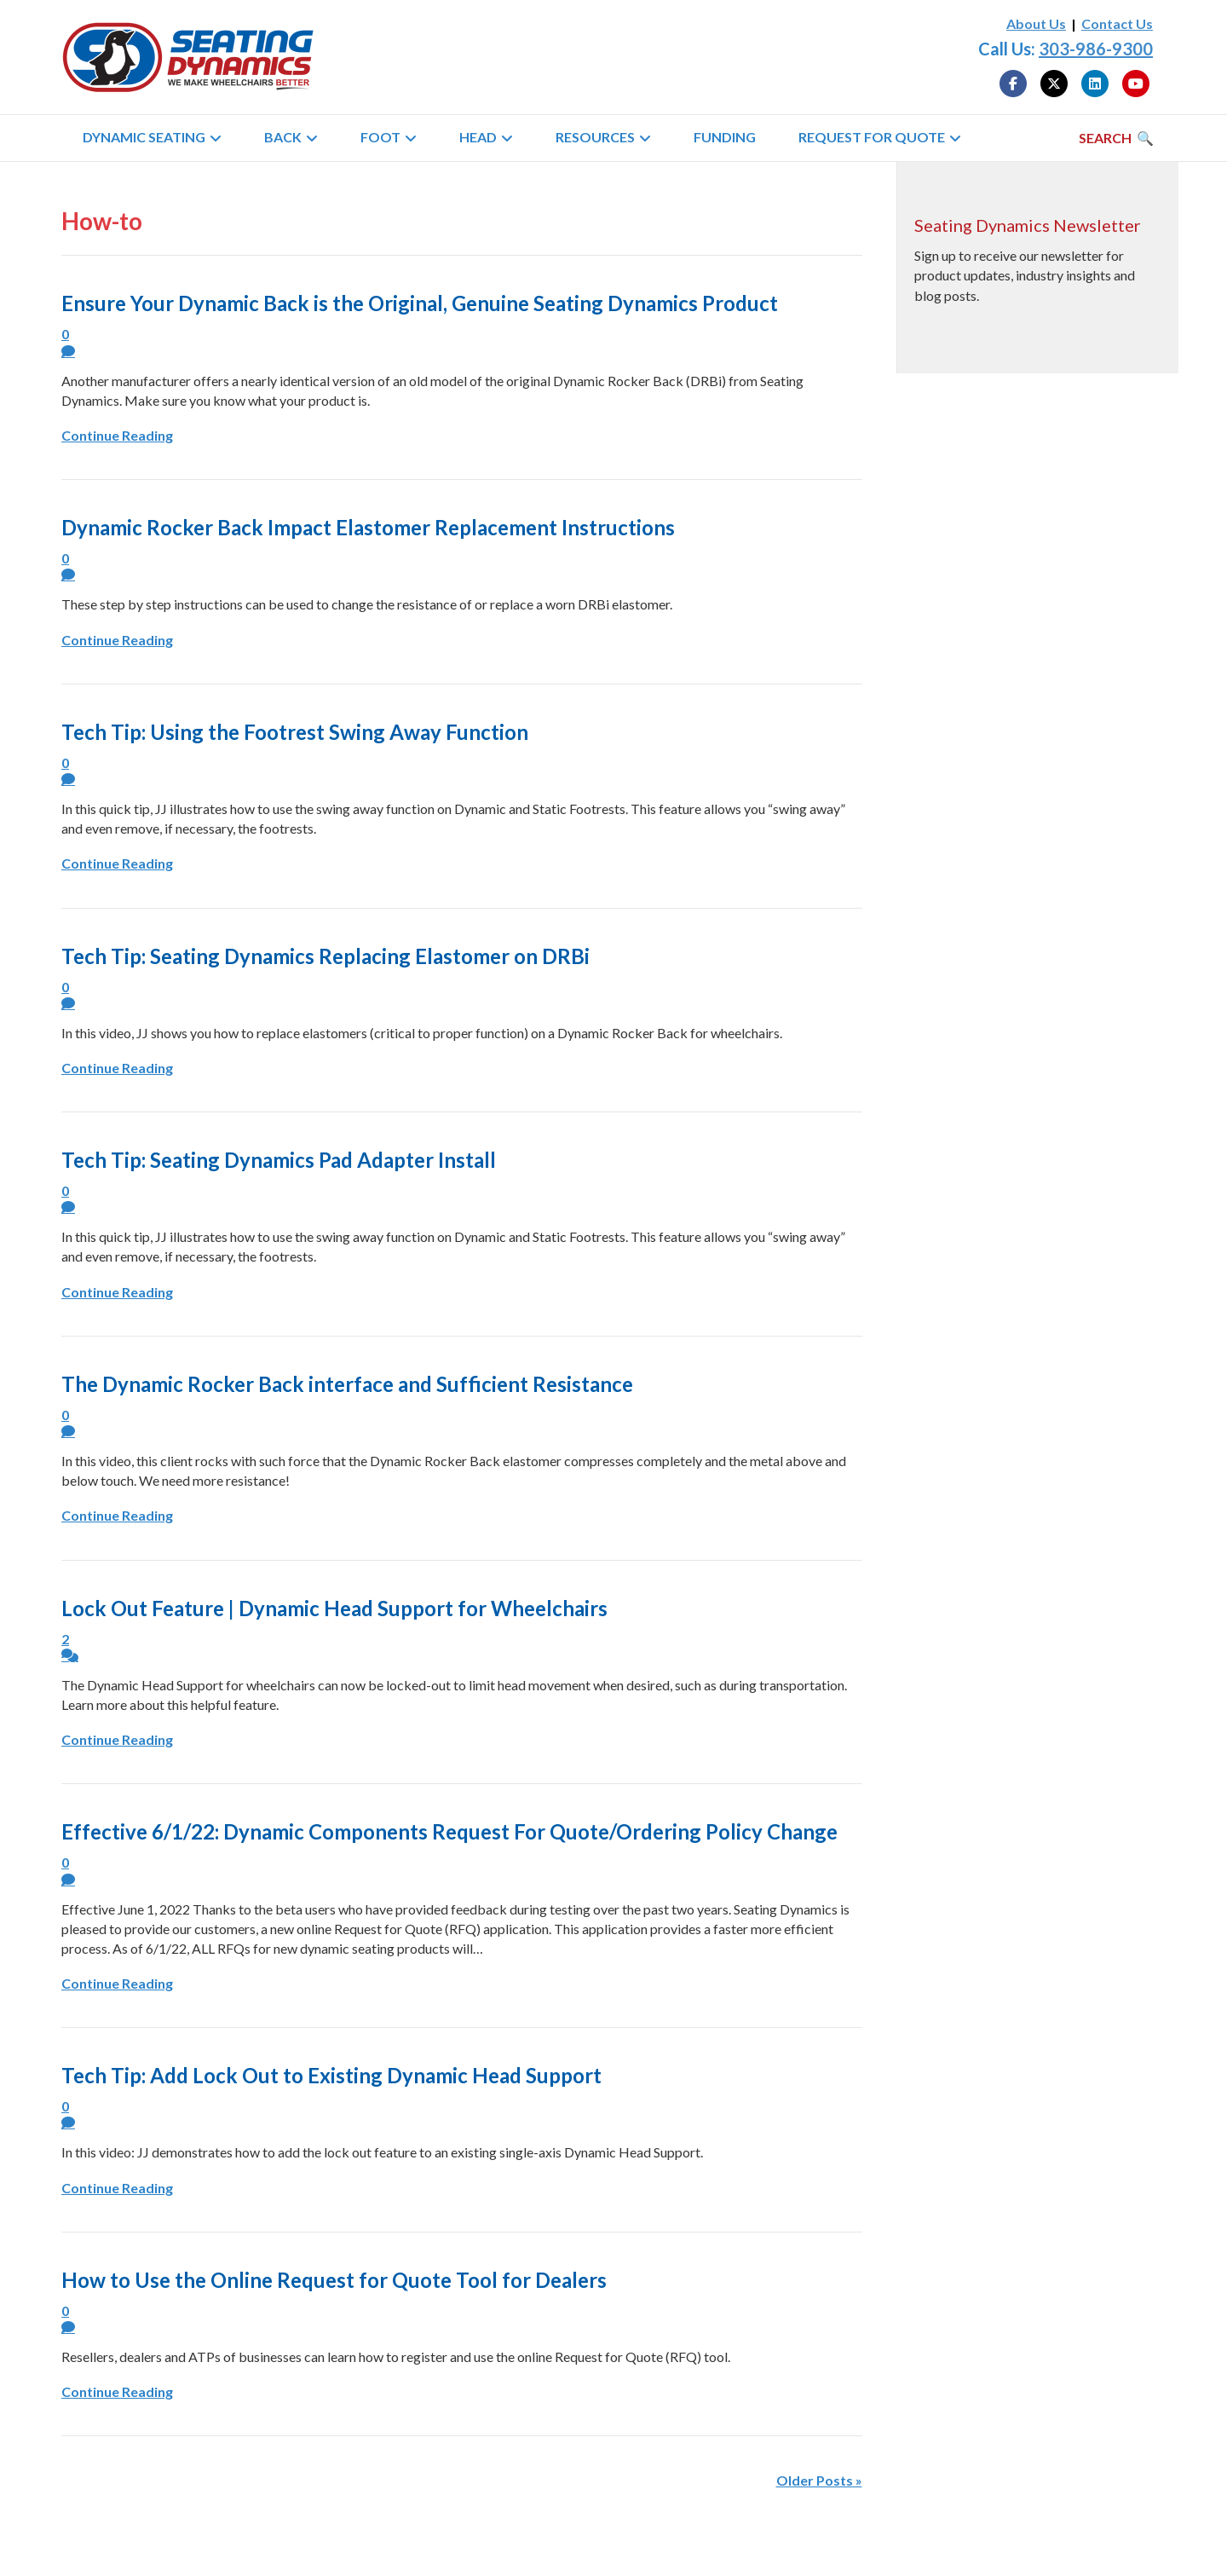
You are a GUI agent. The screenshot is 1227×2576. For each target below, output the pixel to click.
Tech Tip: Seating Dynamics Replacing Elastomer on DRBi (325, 956)
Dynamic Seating (144, 137)
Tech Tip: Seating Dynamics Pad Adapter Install (278, 1159)
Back (283, 137)
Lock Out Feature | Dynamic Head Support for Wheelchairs (334, 1608)
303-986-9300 (1096, 48)
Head (478, 137)
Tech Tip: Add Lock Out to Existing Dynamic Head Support (331, 2075)
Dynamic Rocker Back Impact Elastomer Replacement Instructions (368, 527)
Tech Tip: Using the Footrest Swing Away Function (294, 731)
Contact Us (1117, 23)
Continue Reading (117, 435)
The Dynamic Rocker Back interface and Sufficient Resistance (347, 1384)
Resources (595, 137)
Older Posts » (819, 2480)
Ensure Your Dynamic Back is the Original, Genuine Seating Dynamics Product (419, 303)
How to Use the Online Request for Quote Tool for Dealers (334, 2279)
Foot (380, 137)
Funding (725, 137)
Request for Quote (871, 137)
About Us (1036, 23)
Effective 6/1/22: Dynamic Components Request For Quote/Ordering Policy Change (449, 1831)
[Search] (1116, 138)
